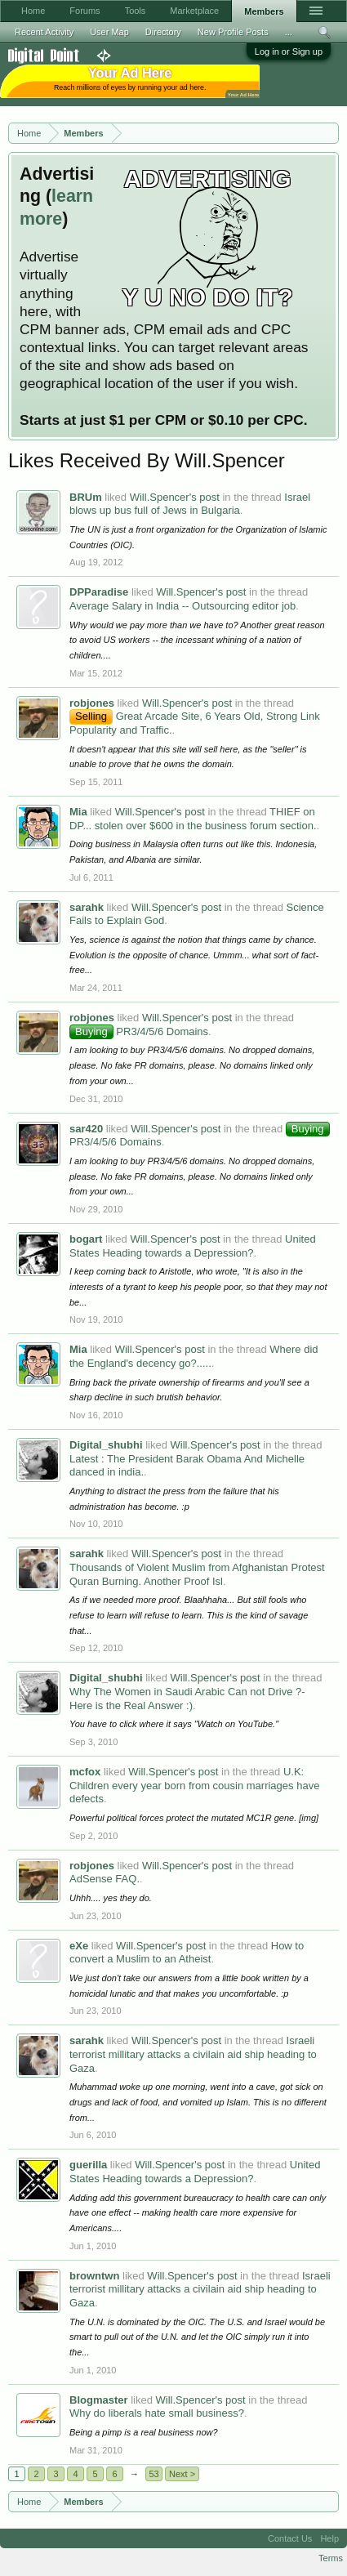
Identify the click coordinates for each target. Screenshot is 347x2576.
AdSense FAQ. (104, 1879)
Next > (182, 2474)
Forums (84, 11)
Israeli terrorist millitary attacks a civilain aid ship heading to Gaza (193, 2054)
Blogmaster (98, 2400)
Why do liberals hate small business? (156, 2413)
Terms (330, 2558)
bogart (85, 1239)
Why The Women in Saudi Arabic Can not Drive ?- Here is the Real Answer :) (187, 1698)
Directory (163, 32)
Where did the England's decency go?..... (193, 1356)
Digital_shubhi (106, 1445)
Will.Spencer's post (175, 497)
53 (153, 2474)
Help (329, 2538)
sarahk (86, 907)
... (288, 32)
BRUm (85, 497)
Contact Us (290, 2538)
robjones (91, 703)
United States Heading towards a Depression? (192, 1246)
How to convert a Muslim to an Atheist (186, 1953)
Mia (78, 812)
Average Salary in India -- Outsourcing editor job (182, 606)
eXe (78, 1946)
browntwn (94, 2276)
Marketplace (194, 11)
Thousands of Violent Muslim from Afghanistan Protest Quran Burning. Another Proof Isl (197, 1574)
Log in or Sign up (289, 51)
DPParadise (98, 592)
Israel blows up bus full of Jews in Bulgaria (189, 504)
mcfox (84, 1772)
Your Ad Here (243, 94)
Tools (135, 11)
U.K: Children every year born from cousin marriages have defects (194, 1785)
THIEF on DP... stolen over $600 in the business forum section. (193, 819)
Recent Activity (44, 32)
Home (33, 11)
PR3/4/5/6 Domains (138, 1031)
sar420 (86, 1129)
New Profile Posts (233, 32)
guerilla (88, 2165)
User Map (109, 32)
